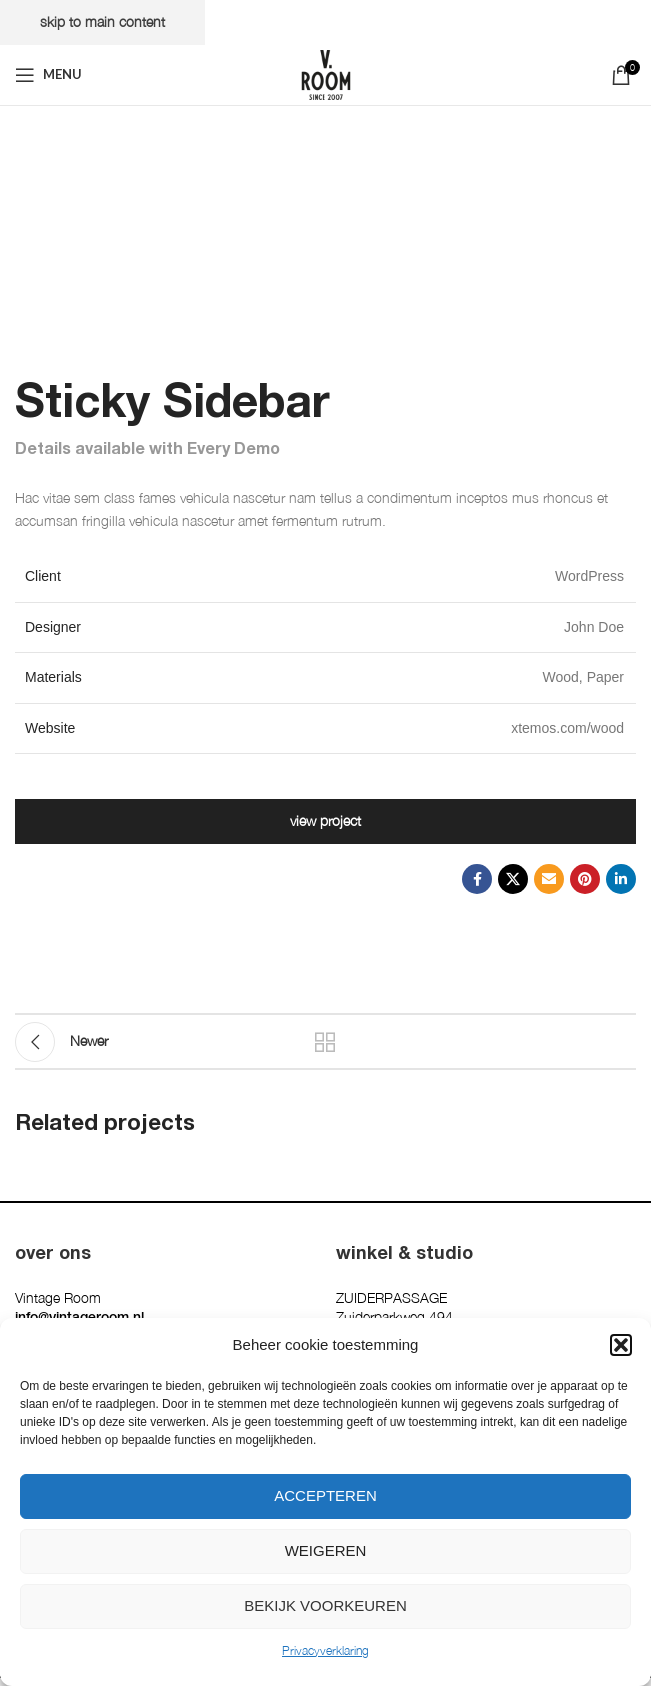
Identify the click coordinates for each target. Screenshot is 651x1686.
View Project (325, 820)
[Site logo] (326, 72)
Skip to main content (102, 21)
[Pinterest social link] (585, 879)
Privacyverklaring (325, 1650)
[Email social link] (549, 879)
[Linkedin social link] (621, 879)
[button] (621, 1345)
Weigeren (326, 1550)
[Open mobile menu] (48, 75)
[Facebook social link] (477, 879)
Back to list (326, 1042)
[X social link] (513, 879)
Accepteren (325, 1495)
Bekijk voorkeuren (325, 1605)
